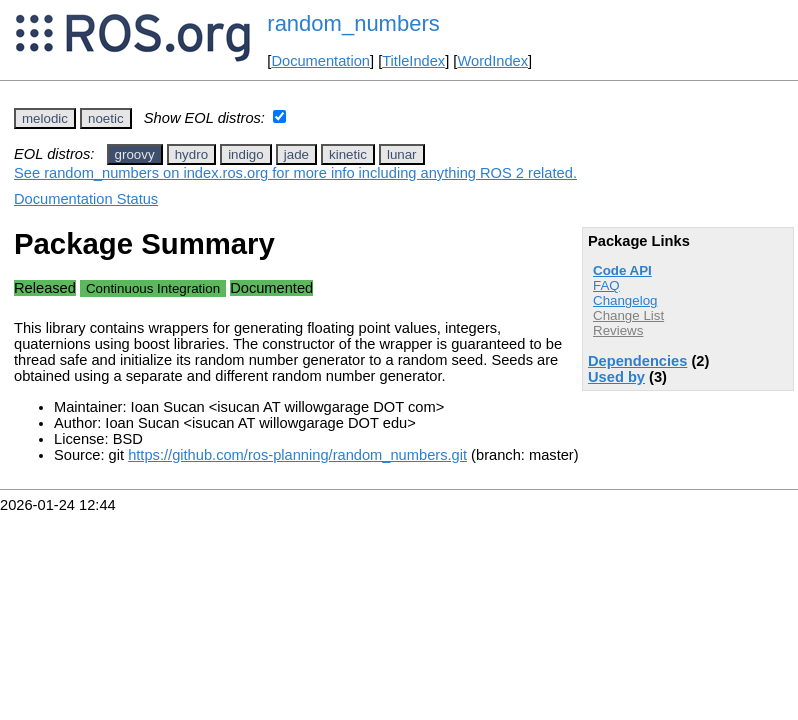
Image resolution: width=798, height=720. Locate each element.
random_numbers (353, 23)
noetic (106, 118)
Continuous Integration (153, 288)
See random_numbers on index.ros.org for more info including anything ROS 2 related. (295, 173)
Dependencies (637, 361)
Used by (616, 377)
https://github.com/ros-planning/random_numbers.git (297, 455)
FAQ (606, 285)
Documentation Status (86, 199)
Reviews (618, 330)
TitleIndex (413, 61)
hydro (191, 154)
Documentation (320, 61)
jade (296, 154)
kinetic (348, 154)
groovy (135, 154)
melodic (45, 118)
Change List (628, 315)
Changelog (625, 300)
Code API (622, 270)
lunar (402, 154)
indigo (246, 154)
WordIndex (492, 61)
